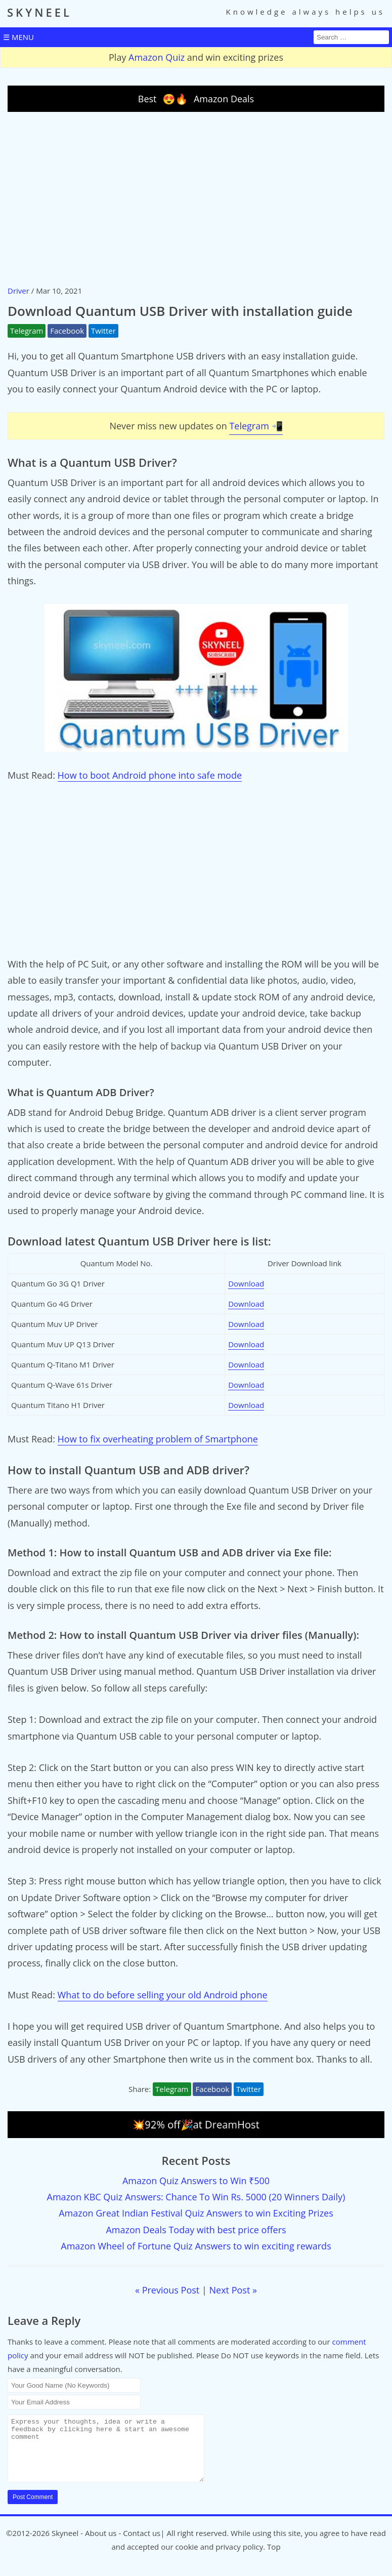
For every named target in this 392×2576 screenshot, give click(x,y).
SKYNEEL (39, 12)
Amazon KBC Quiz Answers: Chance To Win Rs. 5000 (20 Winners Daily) (196, 2197)
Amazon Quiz (156, 57)
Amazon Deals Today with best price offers (196, 2230)
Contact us (141, 2545)
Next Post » (233, 2290)
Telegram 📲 (255, 426)
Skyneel (65, 2545)
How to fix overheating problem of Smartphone (158, 1439)
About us (100, 2545)
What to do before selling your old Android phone (163, 1995)
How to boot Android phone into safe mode (150, 775)
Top (273, 2559)
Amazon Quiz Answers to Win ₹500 (196, 2181)
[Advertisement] (196, 198)
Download (246, 1283)
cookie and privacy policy (219, 2559)
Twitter (103, 331)
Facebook (67, 331)
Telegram (26, 331)
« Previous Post (167, 2290)
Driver (18, 291)
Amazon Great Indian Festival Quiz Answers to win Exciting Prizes (196, 2213)
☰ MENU (18, 37)
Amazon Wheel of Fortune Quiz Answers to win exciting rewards (196, 2246)
